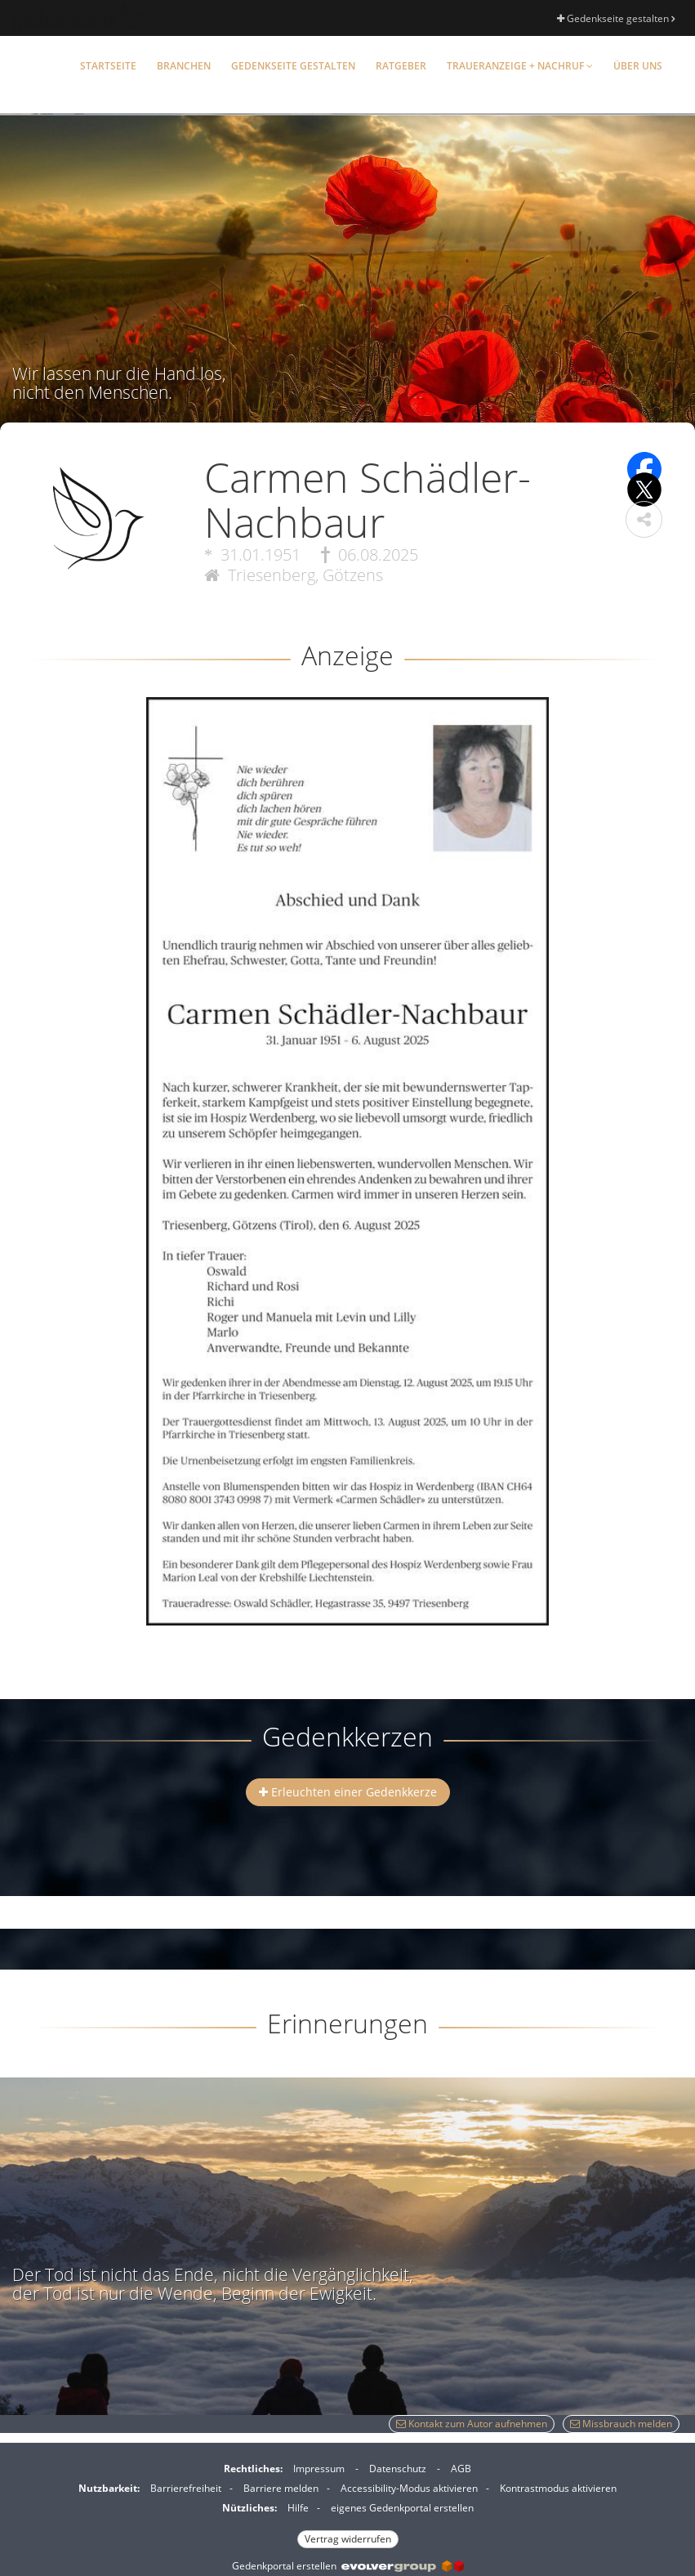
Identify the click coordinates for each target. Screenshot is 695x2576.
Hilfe (298, 2508)
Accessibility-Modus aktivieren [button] (409, 2488)
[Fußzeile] (347, 2501)
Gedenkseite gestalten (616, 18)
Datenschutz (397, 2468)
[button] (644, 519)
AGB (461, 2468)
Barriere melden (281, 2488)
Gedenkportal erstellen (348, 2566)
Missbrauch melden (621, 2424)
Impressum (319, 2468)
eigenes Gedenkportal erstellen (402, 2508)
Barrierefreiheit (185, 2488)
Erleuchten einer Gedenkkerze (348, 1792)
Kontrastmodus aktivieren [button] (558, 2488)
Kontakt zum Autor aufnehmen (471, 2424)
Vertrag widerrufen (348, 2539)
